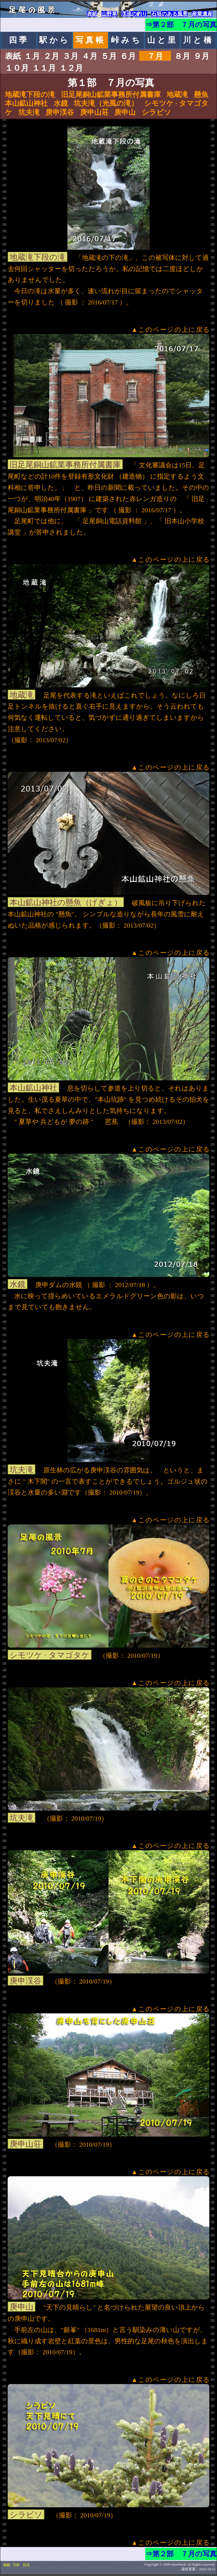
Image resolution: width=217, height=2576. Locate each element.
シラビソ (156, 112)
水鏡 (61, 103)
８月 (182, 56)
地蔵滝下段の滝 (30, 95)
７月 (155, 56)
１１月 (44, 68)
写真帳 (90, 40)
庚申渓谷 (59, 112)
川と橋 (198, 40)
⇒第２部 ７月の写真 (181, 25)
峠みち (126, 40)
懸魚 (201, 95)
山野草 (109, 14)
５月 (109, 56)
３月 (70, 56)
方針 (16, 2565)
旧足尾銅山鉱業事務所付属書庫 (111, 95)
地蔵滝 (177, 95)
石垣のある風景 (169, 14)
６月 (128, 56)
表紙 (92, 14)
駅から (54, 40)
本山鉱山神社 (26, 103)
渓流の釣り (134, 14)
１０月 (17, 68)
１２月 (71, 68)
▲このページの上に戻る (170, 329)
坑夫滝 (29, 112)
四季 (19, 40)
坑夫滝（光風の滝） (106, 103)
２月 (51, 56)
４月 (90, 56)
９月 (201, 56)
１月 (32, 56)
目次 (26, 2565)
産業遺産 (202, 14)
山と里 (162, 40)
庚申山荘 (94, 112)
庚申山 (125, 112)
